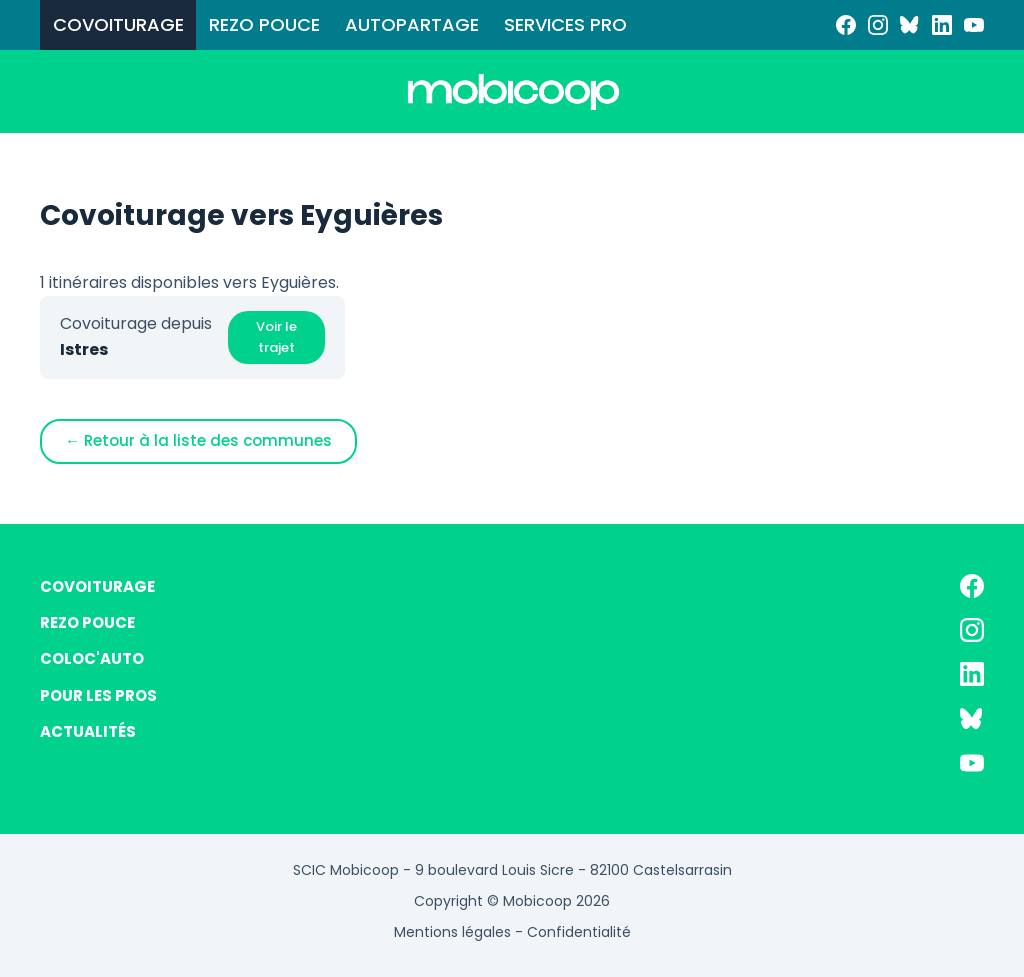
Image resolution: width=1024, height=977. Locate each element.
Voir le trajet (276, 337)
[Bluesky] (910, 25)
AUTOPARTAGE (412, 24)
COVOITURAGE (118, 24)
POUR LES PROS (98, 695)
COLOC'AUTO (92, 658)
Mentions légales (452, 932)
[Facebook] (846, 25)
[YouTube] (974, 25)
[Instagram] (878, 25)
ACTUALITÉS (88, 731)
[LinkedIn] (942, 25)
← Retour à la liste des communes (198, 440)
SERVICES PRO (565, 24)
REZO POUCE (264, 24)
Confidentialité (579, 932)
